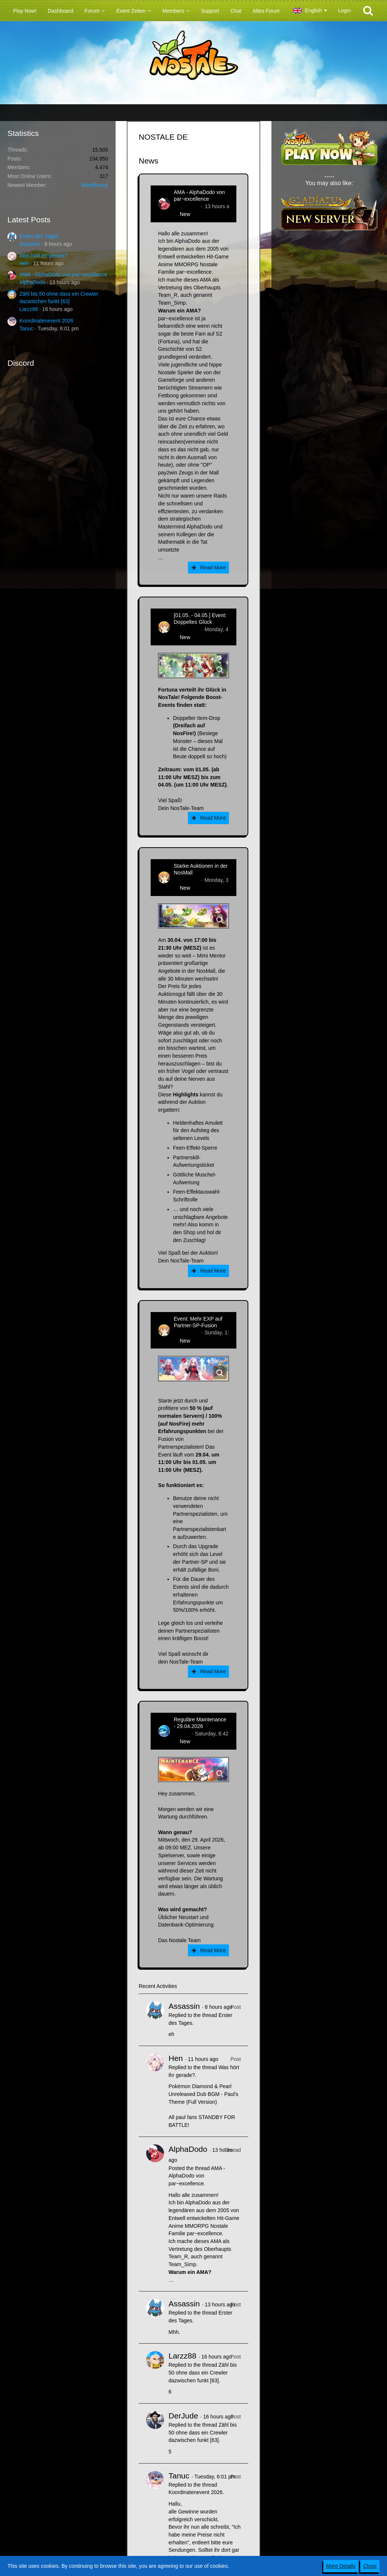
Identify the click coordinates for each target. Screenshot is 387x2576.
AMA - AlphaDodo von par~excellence (63, 274)
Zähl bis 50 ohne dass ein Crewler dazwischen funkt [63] (203, 2372)
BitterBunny (94, 185)
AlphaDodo (32, 282)
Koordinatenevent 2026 (46, 321)
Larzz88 (28, 309)
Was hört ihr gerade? (43, 255)
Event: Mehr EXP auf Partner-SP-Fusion (198, 1322)
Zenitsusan (186, 629)
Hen (24, 263)
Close (370, 2566)
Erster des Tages (39, 236)
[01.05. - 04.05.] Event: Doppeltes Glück (200, 618)
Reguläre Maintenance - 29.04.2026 (200, 1722)
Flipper (182, 1734)
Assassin (29, 244)
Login (344, 10)
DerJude (183, 2415)
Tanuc (26, 328)
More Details (341, 2566)
